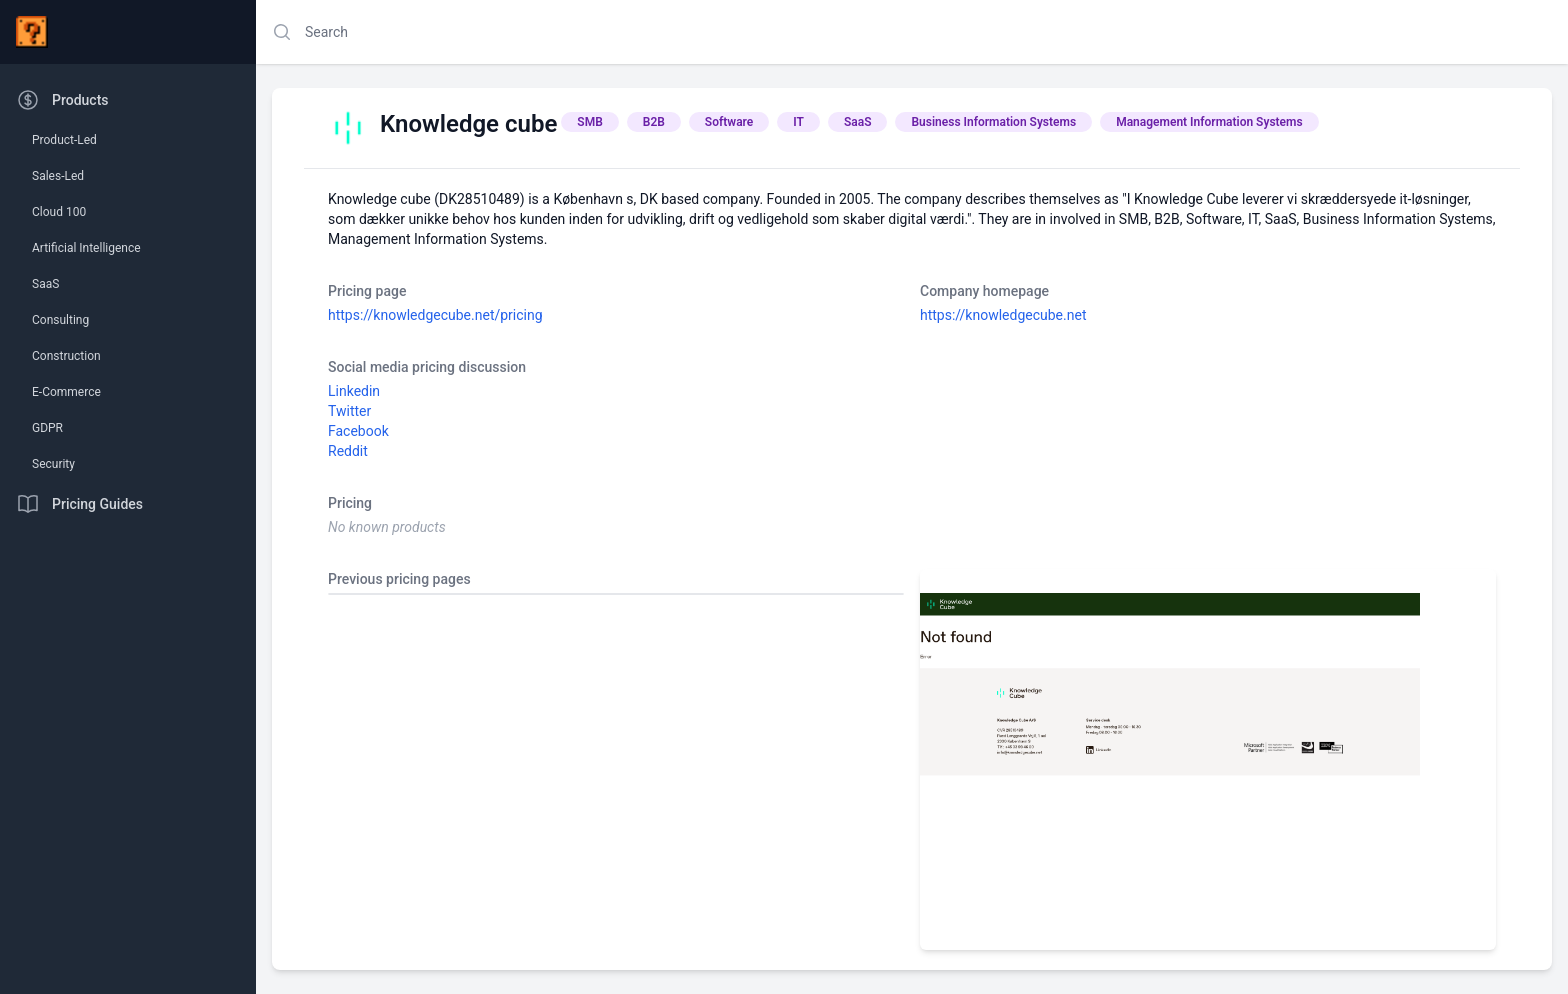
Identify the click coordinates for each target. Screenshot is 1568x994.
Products (62, 100)
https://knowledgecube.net (1003, 315)
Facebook (358, 431)
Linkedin (354, 391)
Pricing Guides (79, 504)
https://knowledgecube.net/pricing (435, 315)
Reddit (348, 451)
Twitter (349, 411)
